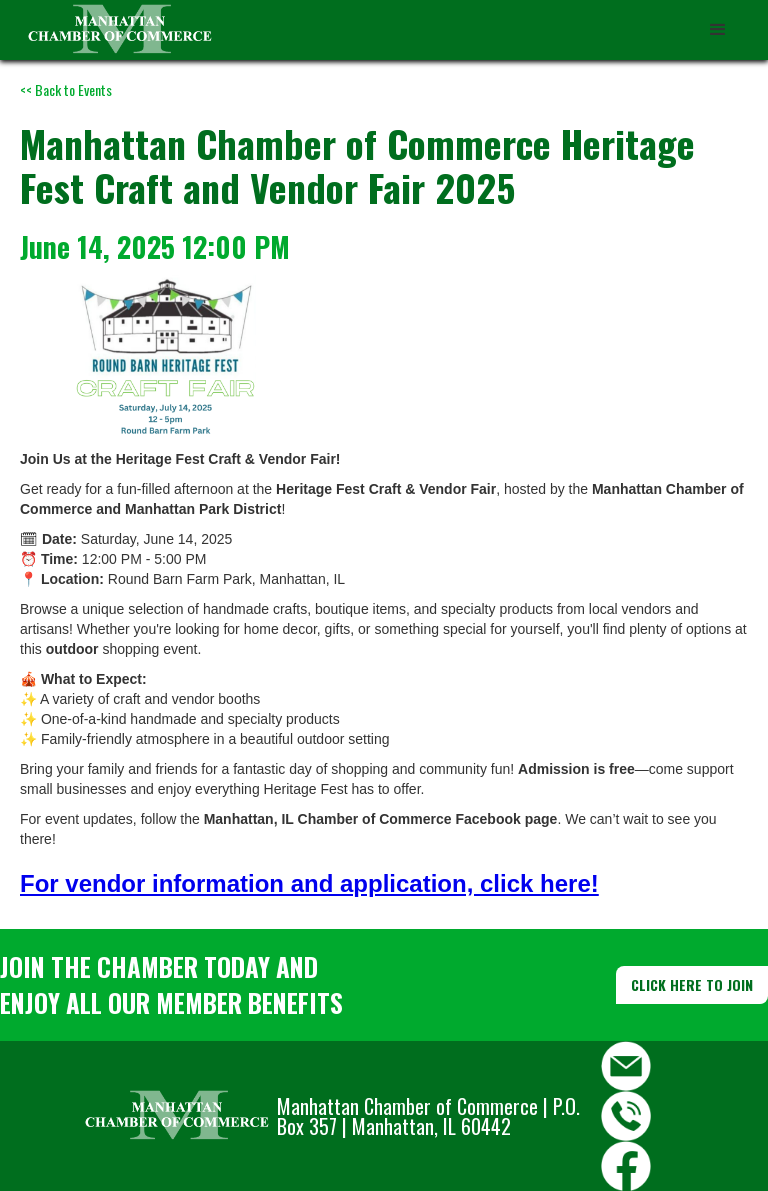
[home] (120, 30)
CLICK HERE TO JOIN (692, 984)
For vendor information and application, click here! (309, 883)
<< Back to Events (66, 89)
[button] (718, 30)
